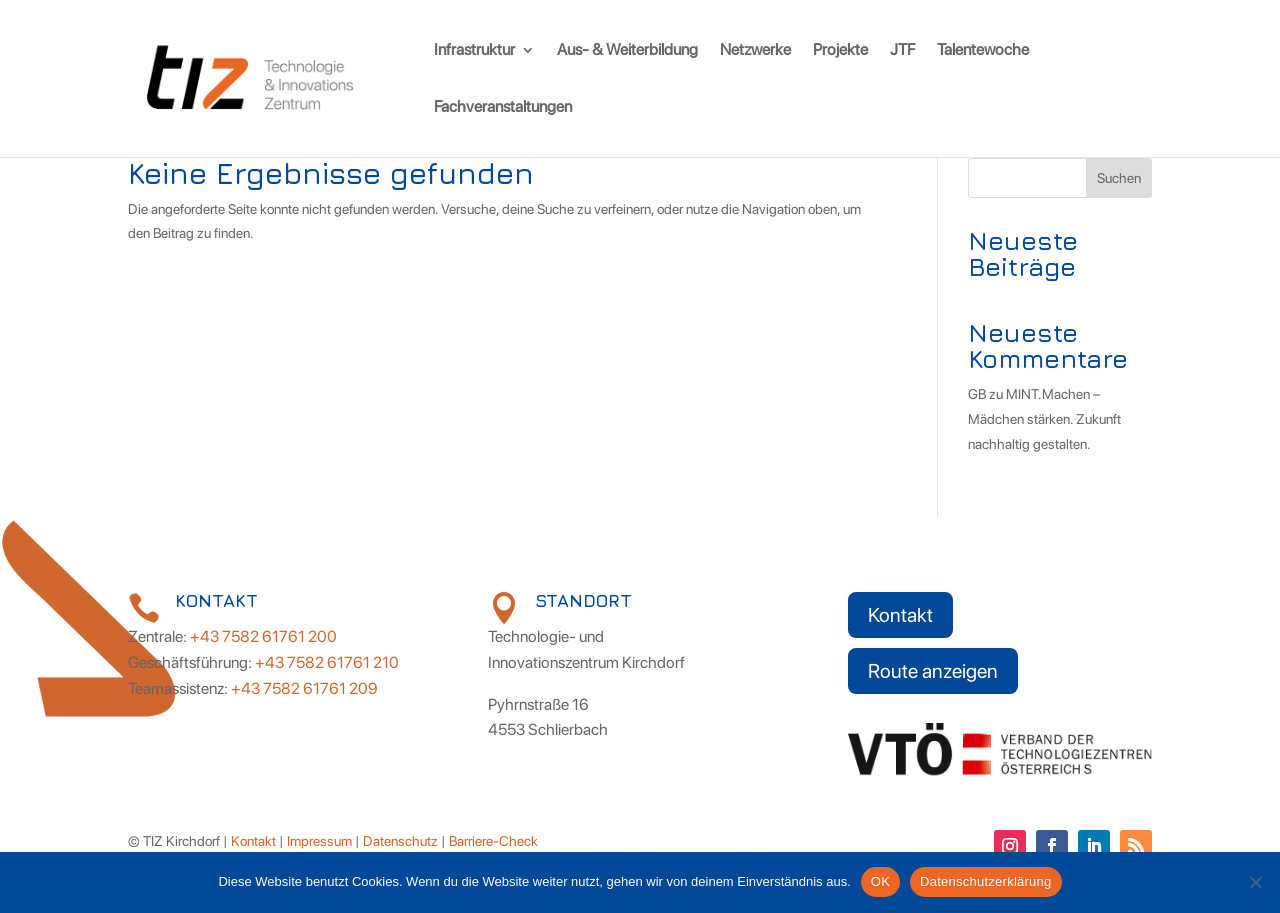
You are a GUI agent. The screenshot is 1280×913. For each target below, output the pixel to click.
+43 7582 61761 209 (304, 688)
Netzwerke (755, 51)
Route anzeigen (933, 671)
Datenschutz (400, 841)
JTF (902, 51)
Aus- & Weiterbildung (627, 51)
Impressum (319, 841)
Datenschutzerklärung (985, 881)
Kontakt (900, 615)
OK (880, 881)
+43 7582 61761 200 (263, 636)
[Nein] (1255, 882)
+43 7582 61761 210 (327, 662)
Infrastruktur (474, 51)
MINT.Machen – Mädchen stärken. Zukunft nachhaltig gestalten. (1044, 419)
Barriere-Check (493, 841)
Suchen (1119, 178)
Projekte (840, 51)
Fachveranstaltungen (503, 108)
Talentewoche (983, 51)
